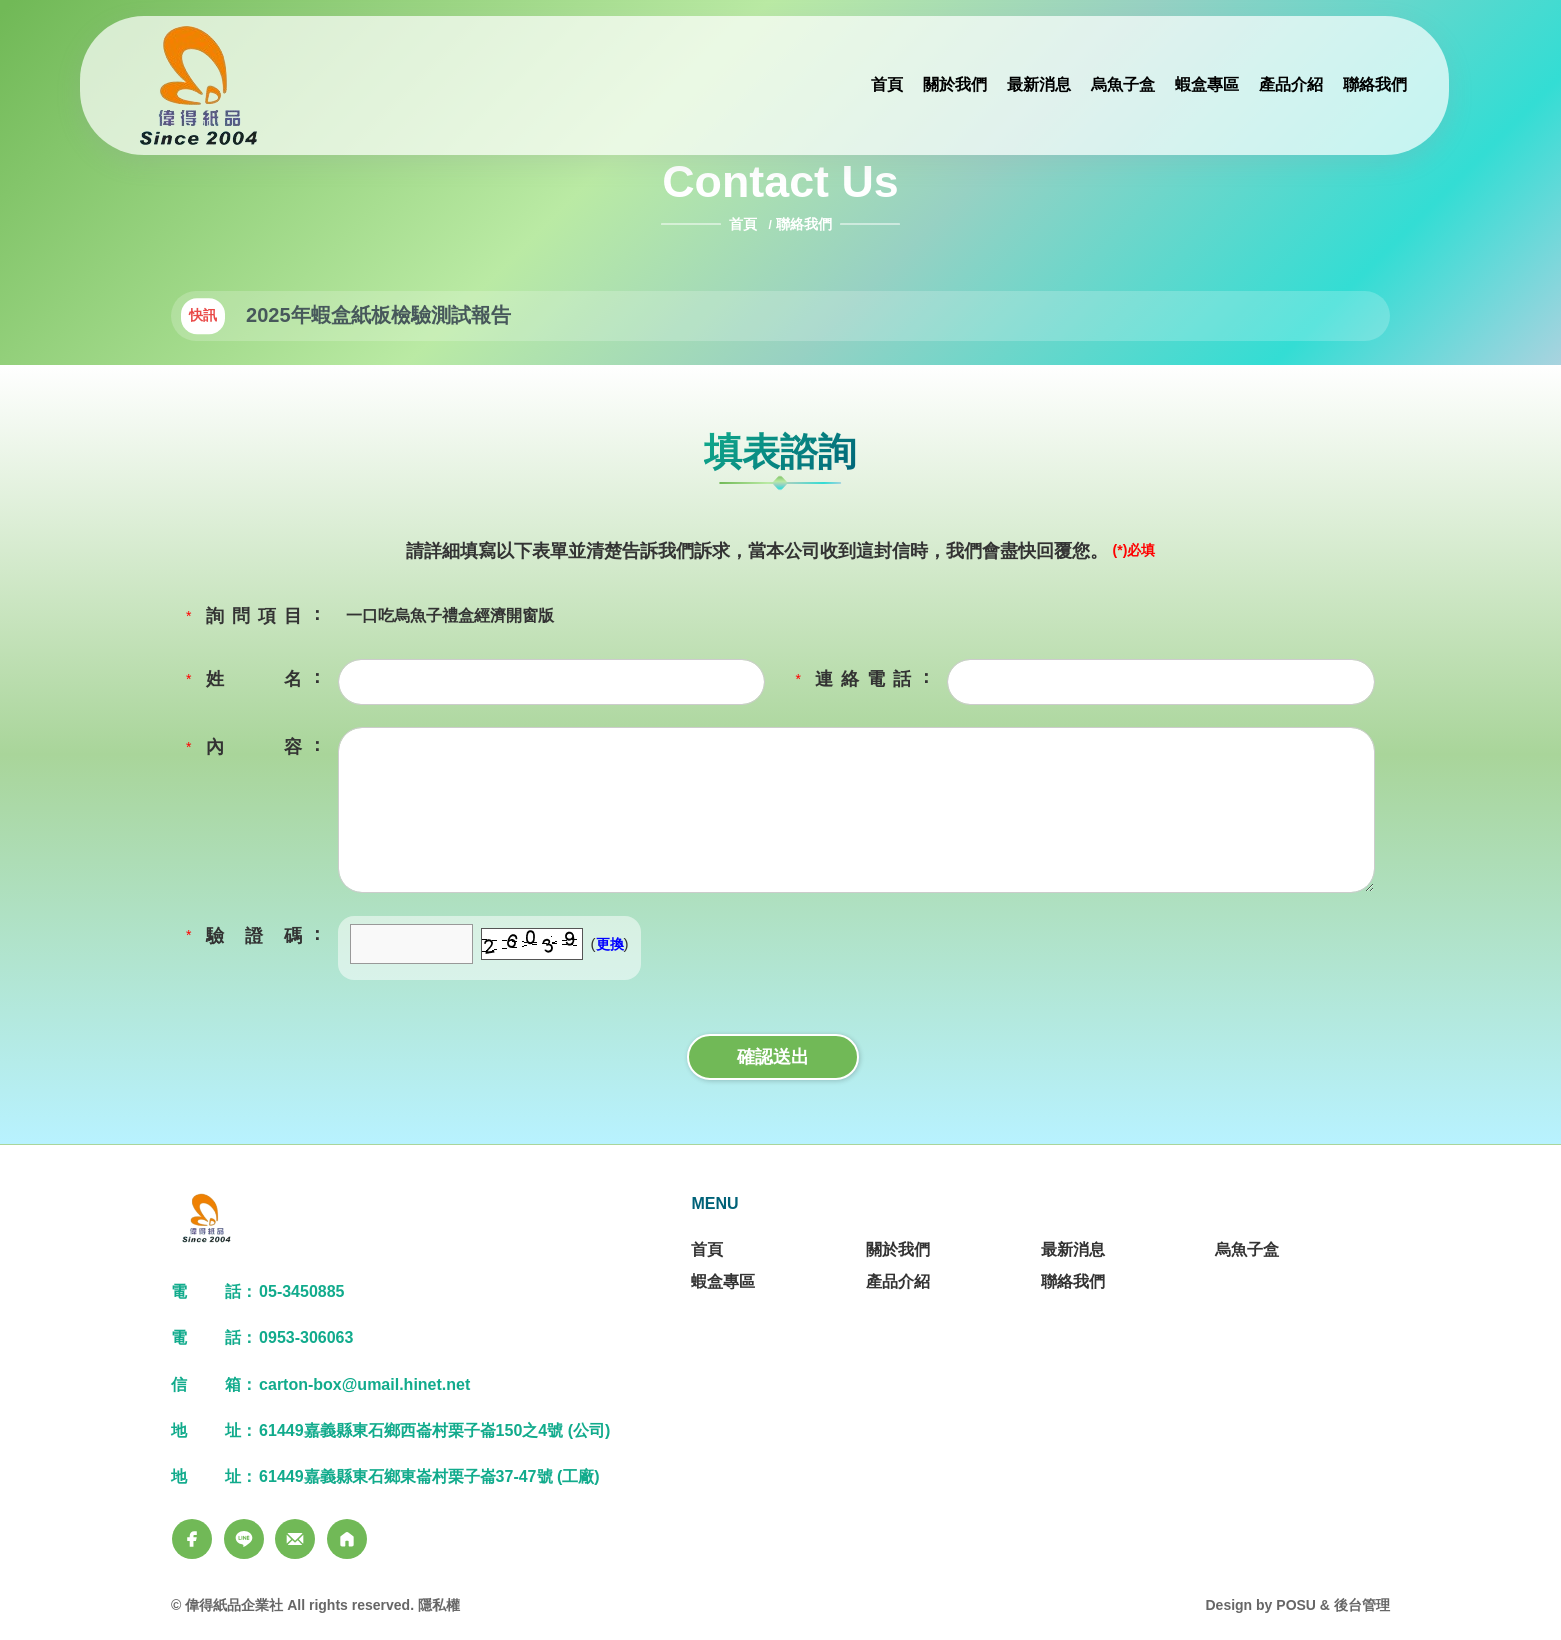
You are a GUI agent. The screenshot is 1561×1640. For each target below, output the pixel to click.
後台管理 (1362, 1605)
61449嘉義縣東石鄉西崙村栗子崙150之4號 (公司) (434, 1430)
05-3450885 (301, 1291)
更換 (610, 944)
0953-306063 (306, 1337)
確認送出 (773, 1057)
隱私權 (439, 1605)
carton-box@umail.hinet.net (364, 1384)
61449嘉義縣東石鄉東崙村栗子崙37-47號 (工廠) (429, 1476)
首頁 (745, 224)
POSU (1296, 1605)
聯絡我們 (804, 224)
